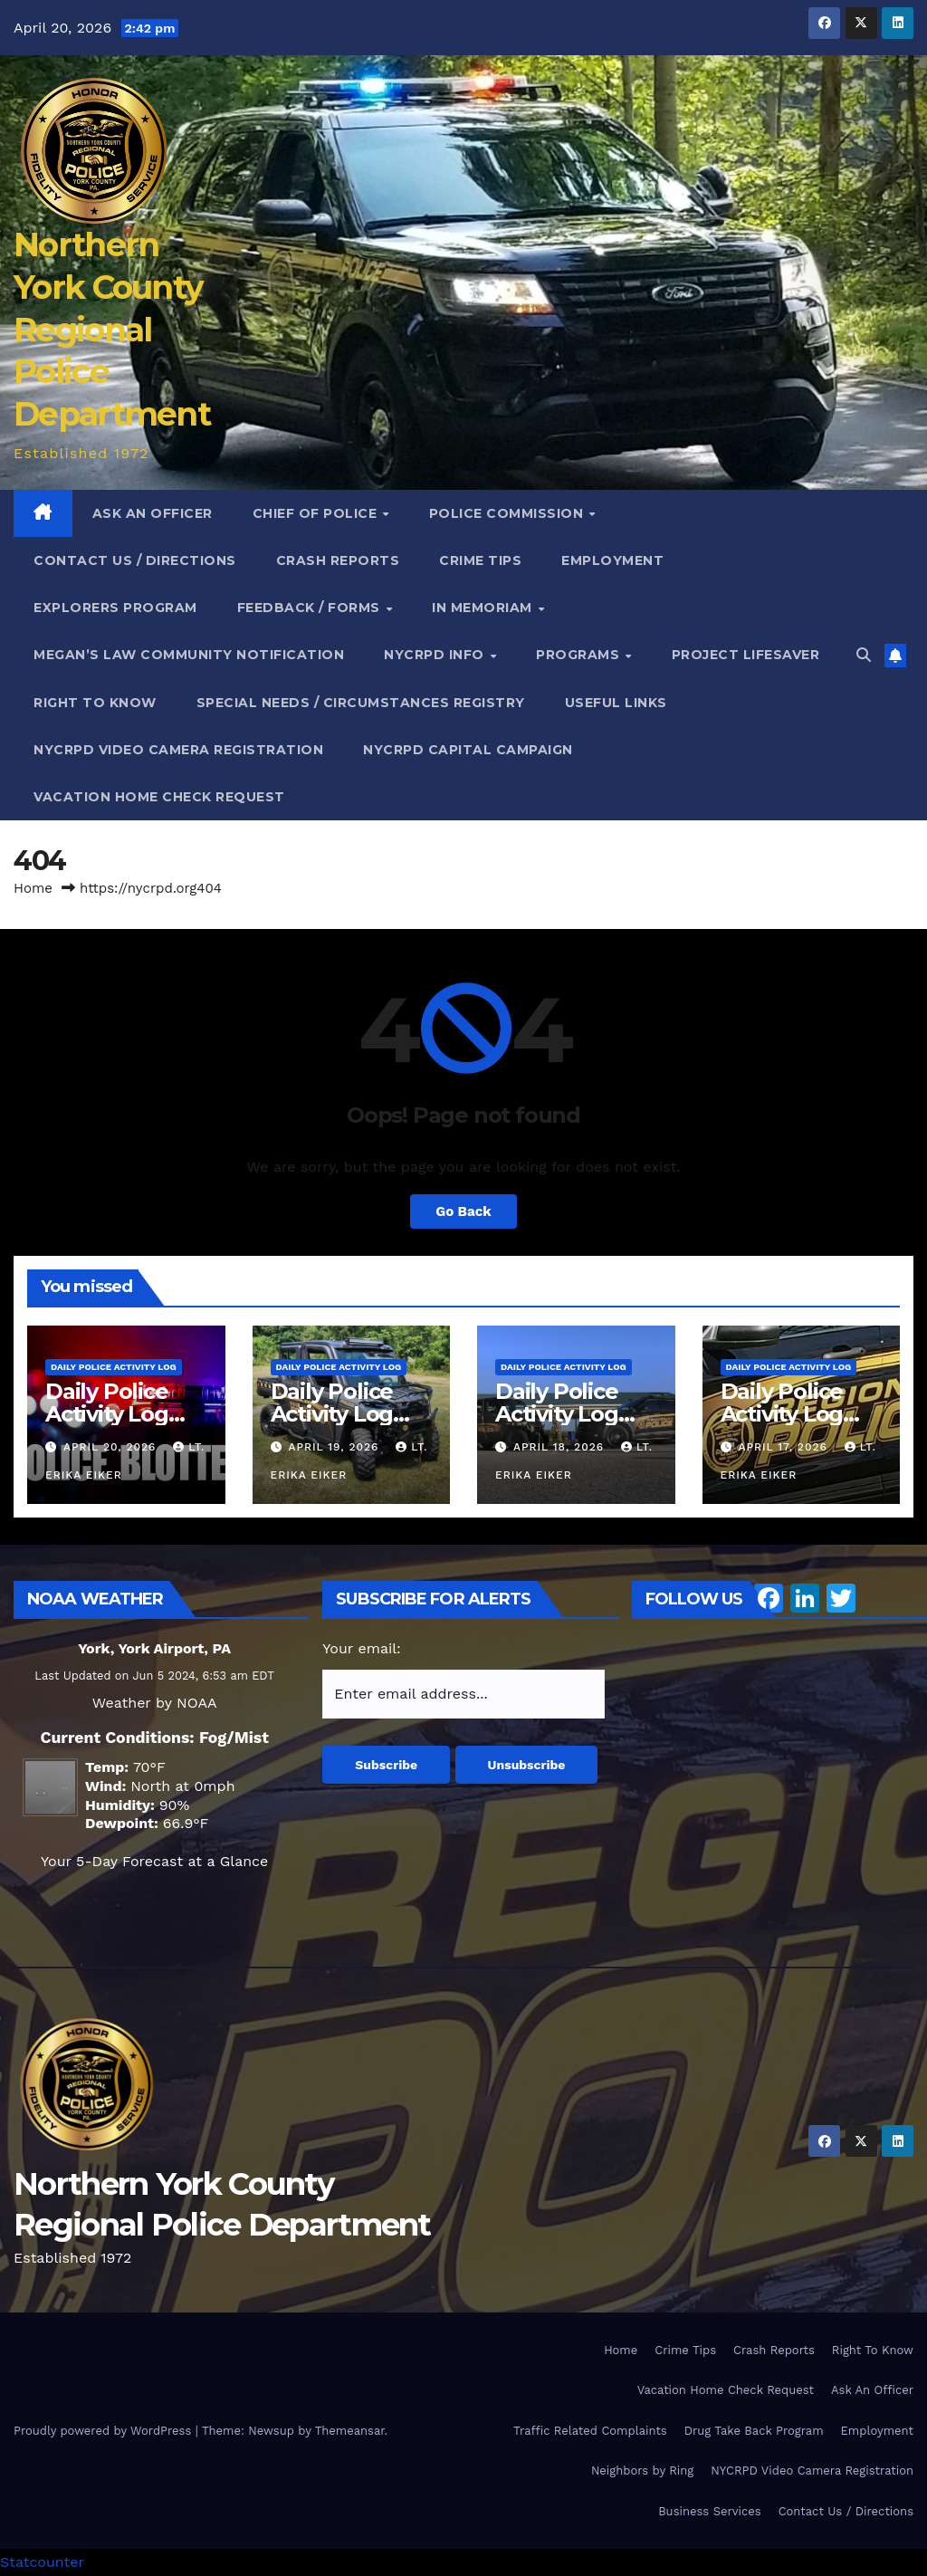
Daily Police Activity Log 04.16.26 (782, 1414)
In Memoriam (484, 607)
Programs (580, 654)
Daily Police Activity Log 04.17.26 (556, 1414)
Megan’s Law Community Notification (188, 654)
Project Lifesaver (746, 654)
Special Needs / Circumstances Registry (360, 702)
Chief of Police (317, 513)
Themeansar (350, 2430)
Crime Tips (480, 560)
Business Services (709, 2511)
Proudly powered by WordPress (105, 2430)
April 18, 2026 (560, 1447)
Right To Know (95, 702)
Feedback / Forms (311, 607)
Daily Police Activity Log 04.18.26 (332, 1414)
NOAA (196, 1702)
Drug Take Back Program (754, 2430)
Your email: (361, 1648)
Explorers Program (115, 607)
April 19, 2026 (335, 1447)
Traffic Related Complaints (590, 2430)
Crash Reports (338, 560)
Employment (612, 560)
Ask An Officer (152, 513)
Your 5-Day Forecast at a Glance (154, 1861)
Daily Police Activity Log (114, 1367)
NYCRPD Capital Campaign (468, 750)
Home (33, 888)
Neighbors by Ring (642, 2470)
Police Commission (508, 513)
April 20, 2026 (111, 1447)
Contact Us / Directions (134, 560)
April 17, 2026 (784, 1447)
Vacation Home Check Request (159, 797)
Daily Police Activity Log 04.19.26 (106, 1414)
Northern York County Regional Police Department (112, 329)
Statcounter (42, 2562)
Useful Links (616, 702)
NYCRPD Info (436, 654)
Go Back (463, 1211)
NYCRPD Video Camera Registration (178, 750)
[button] (863, 655)
